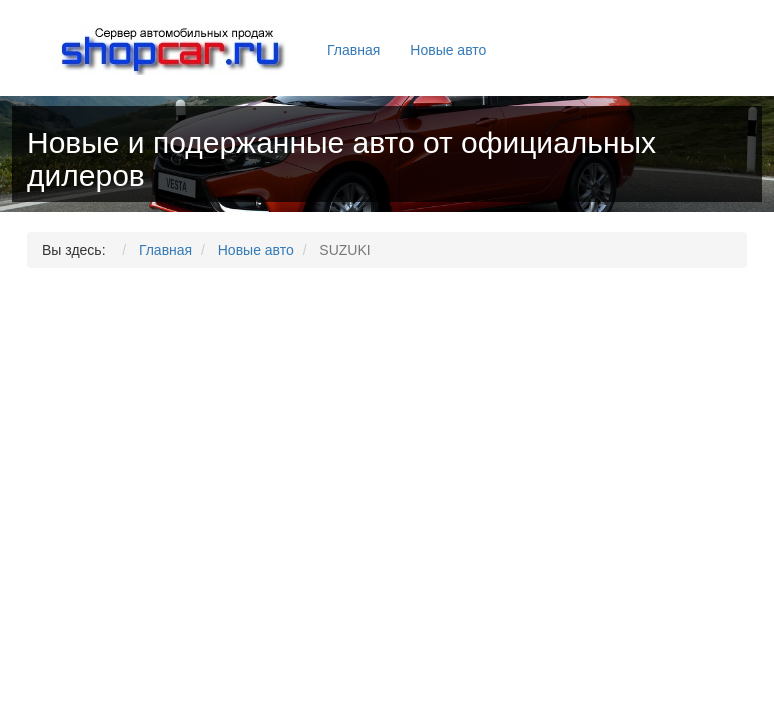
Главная (353, 50)
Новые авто (448, 50)
